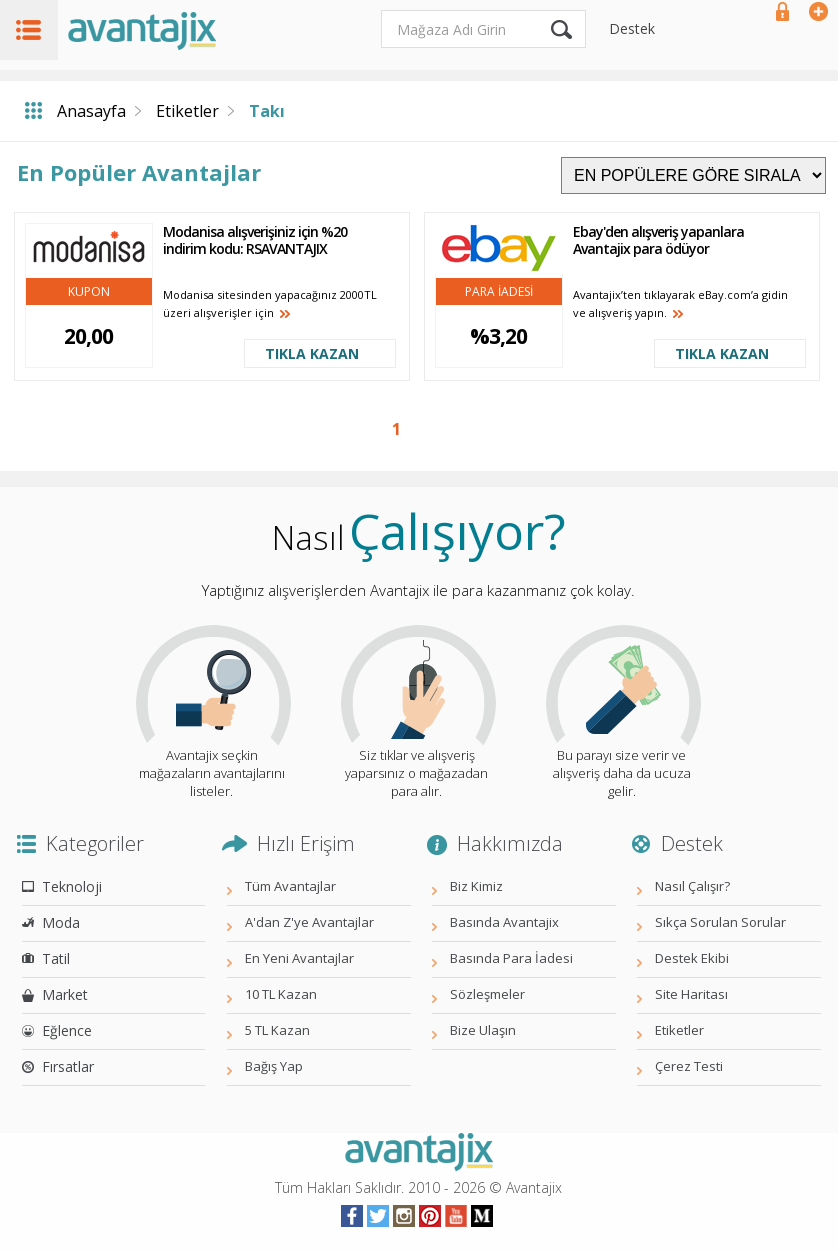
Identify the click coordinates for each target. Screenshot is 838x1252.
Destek (632, 28)
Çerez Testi (689, 1066)
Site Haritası (691, 994)
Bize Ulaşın (483, 1030)
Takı (267, 111)
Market (65, 994)
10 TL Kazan (281, 994)
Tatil (56, 958)
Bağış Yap (274, 1066)
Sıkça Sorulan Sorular (720, 922)
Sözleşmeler (487, 994)
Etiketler (187, 111)
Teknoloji (72, 886)
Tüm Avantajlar (290, 886)
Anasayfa (91, 111)
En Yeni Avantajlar (299, 958)
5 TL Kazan (277, 1030)
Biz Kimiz (476, 886)
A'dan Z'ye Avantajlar (309, 922)
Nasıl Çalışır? (692, 886)
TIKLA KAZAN (312, 353)
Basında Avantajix (504, 922)
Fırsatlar (68, 1066)
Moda (61, 922)
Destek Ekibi (692, 958)
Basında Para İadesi (511, 958)
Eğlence (67, 1030)
